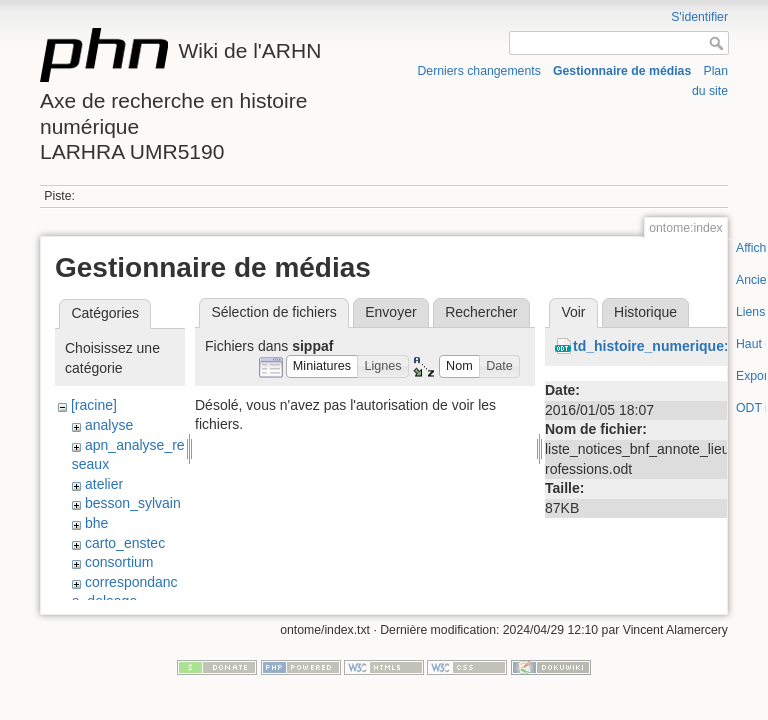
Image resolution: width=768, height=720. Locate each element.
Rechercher (481, 312)
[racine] (94, 405)
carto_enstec (125, 543)
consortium (119, 562)
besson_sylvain (133, 503)
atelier (104, 484)
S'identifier (699, 17)
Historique (645, 312)
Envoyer (390, 312)
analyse (109, 425)
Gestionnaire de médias (622, 71)
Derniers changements (479, 71)
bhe (96, 523)
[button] (322, 366)
